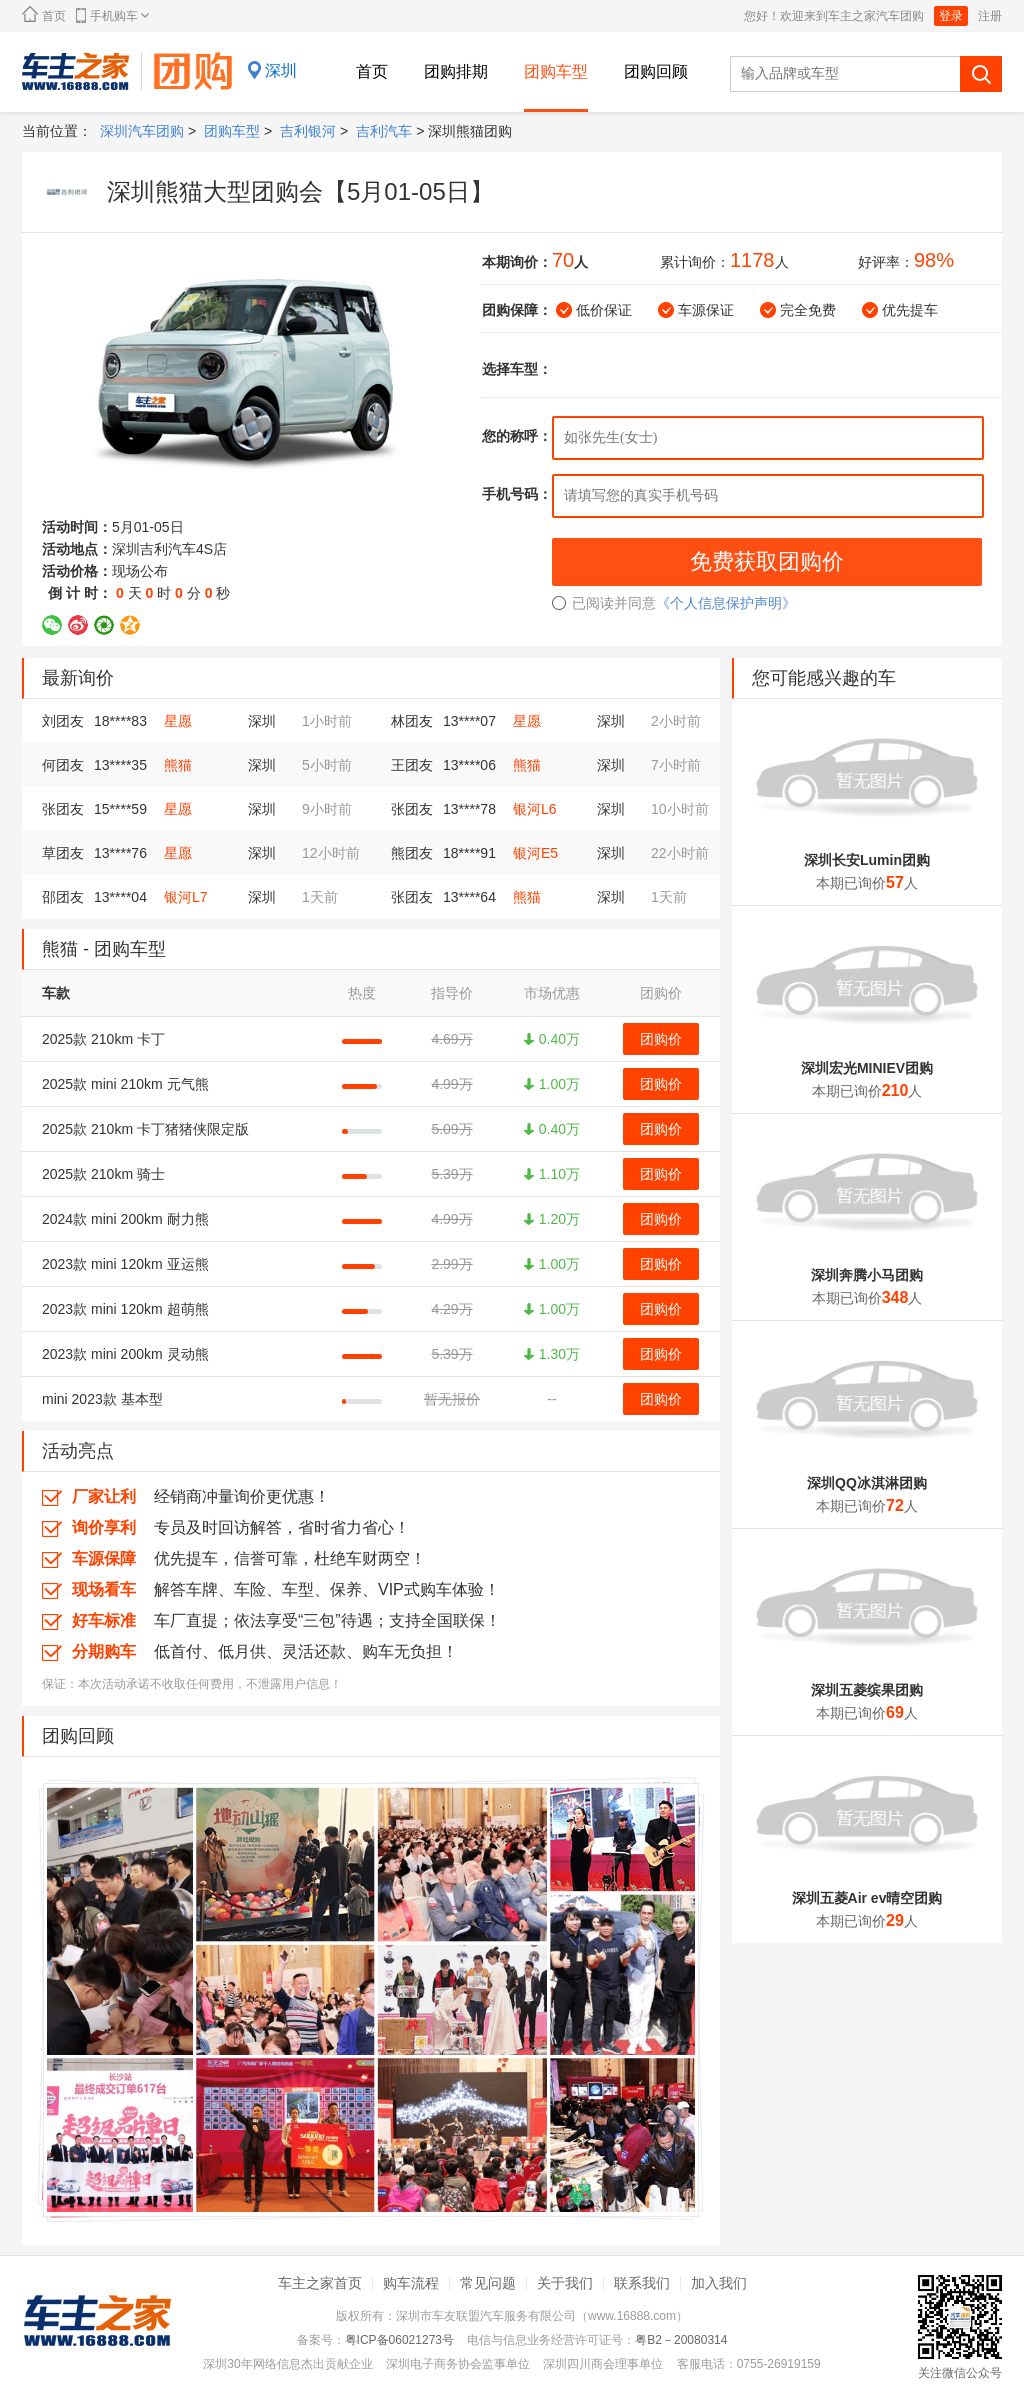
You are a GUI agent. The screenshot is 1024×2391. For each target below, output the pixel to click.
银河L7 (186, 897)
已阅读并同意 (604, 603)
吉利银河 (308, 131)
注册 (990, 16)
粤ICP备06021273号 (399, 2340)
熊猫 (178, 765)
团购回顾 (656, 71)
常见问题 (488, 2283)
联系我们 (642, 2283)
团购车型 (556, 71)
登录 (951, 16)
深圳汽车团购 (142, 131)
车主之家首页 (320, 2283)
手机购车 (112, 15)
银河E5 (535, 853)
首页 (44, 14)
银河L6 (535, 809)
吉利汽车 (384, 131)
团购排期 (456, 71)
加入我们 (719, 2283)
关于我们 (565, 2283)
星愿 (178, 721)
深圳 (281, 70)
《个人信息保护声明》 (726, 603)
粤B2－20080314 (681, 2340)
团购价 (661, 1039)
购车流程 (411, 2283)
